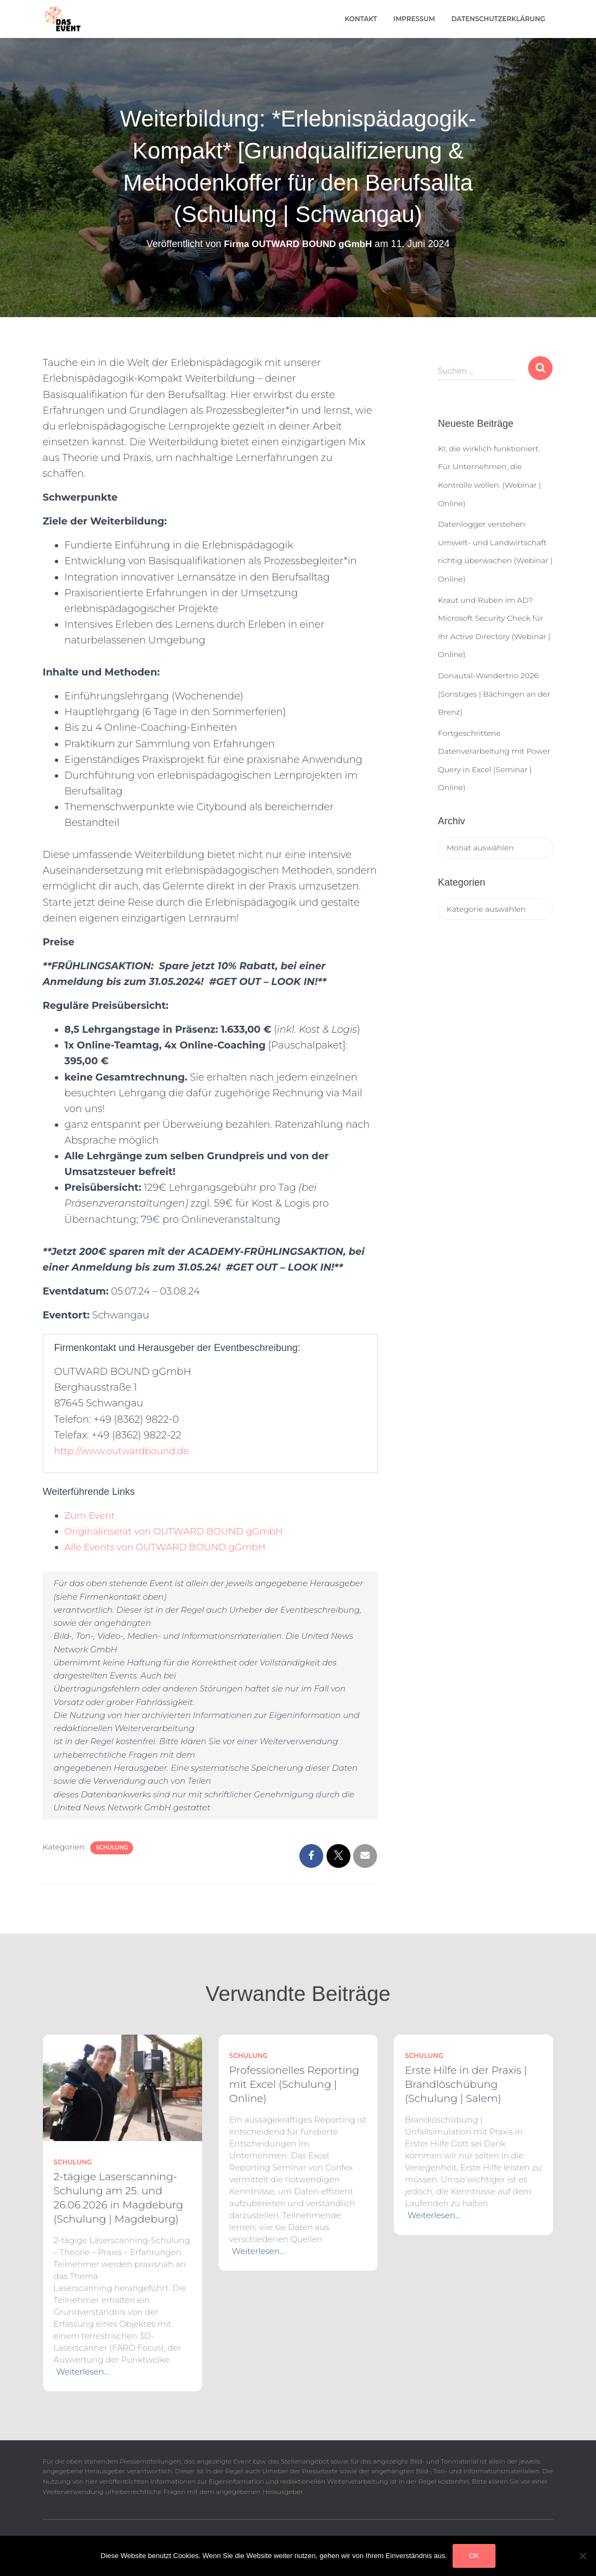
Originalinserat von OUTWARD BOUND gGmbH (180, 1531)
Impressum (414, 19)
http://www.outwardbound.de (125, 1451)
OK (474, 2556)
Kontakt (361, 19)
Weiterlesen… (83, 2371)
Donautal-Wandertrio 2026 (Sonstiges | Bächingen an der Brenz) (494, 694)
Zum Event (91, 1515)
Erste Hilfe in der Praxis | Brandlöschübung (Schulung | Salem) (466, 2084)
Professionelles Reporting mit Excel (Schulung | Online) (294, 2084)
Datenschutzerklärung (498, 19)
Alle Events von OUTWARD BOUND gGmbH (171, 1547)
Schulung (112, 1847)
